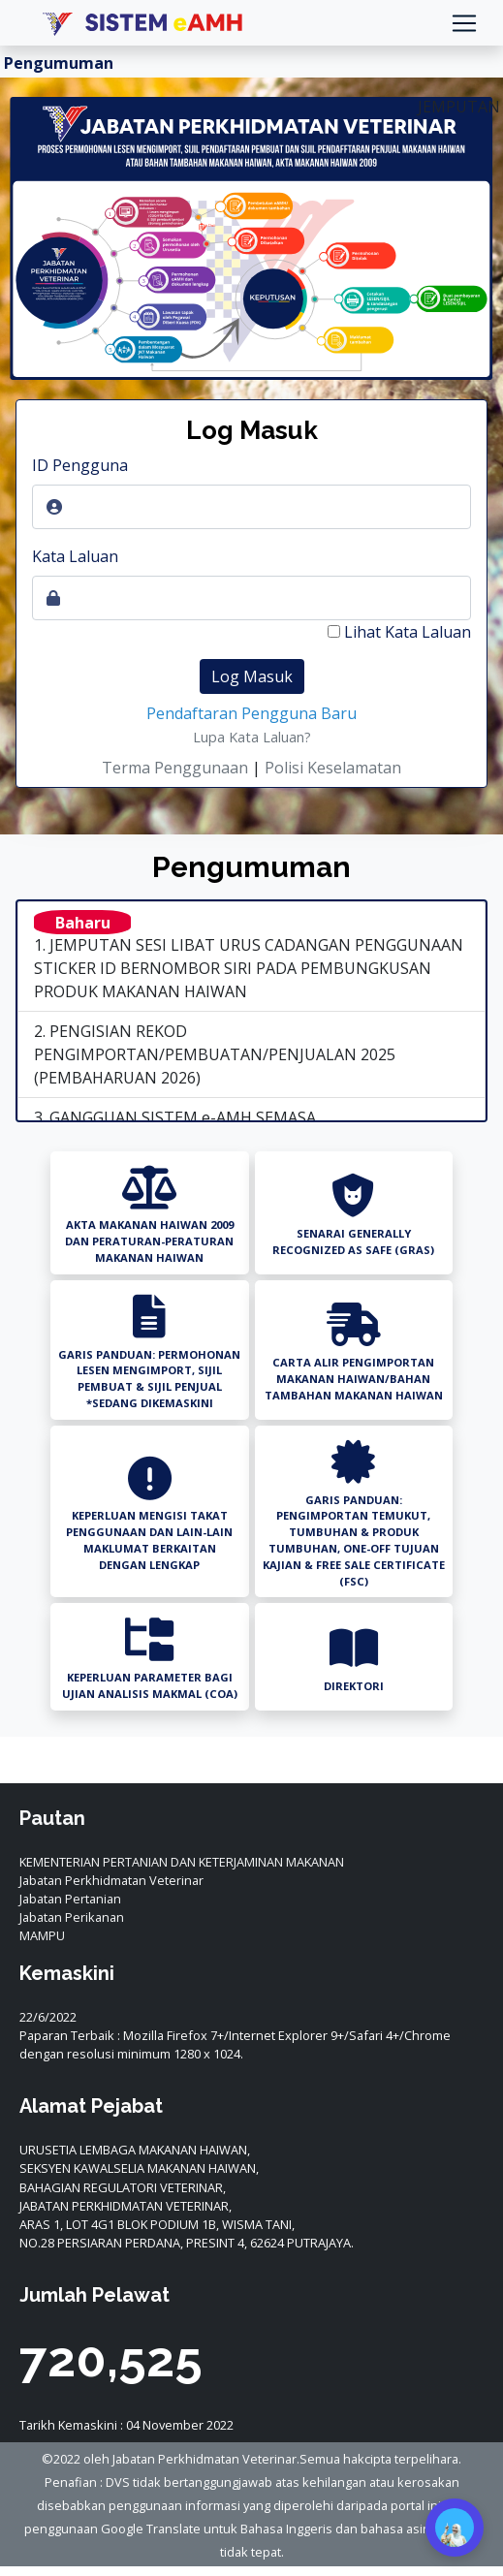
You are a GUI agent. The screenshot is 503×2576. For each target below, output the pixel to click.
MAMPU (42, 1935)
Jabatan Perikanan (71, 1917)
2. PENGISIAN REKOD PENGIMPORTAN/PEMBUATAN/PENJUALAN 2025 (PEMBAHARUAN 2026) (214, 1054)
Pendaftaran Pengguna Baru (251, 713)
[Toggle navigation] (464, 23)
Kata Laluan (75, 556)
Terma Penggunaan (175, 767)
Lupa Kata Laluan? (252, 737)
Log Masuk (252, 676)
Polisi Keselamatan (333, 767)
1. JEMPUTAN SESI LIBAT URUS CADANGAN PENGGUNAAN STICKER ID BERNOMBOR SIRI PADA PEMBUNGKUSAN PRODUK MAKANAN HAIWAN (240, 953)
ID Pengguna (80, 465)
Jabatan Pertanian (70, 1898)
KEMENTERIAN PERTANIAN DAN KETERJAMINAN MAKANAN (181, 1861)
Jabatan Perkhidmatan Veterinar (111, 1880)
